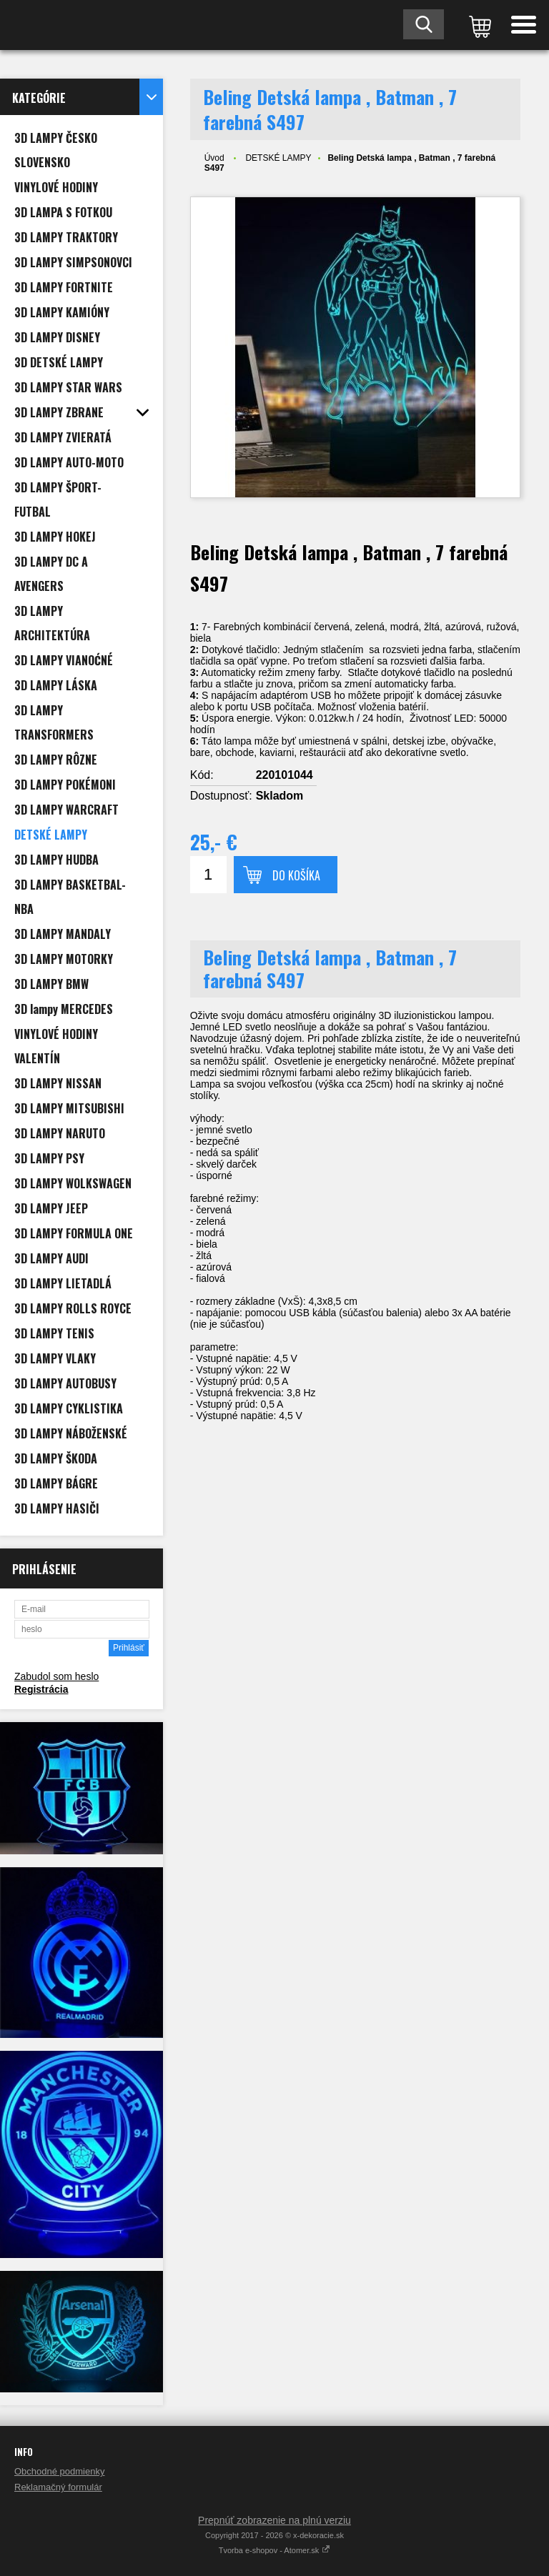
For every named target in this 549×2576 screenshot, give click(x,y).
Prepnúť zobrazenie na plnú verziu (274, 2520)
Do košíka (296, 875)
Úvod (214, 158)
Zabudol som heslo (56, 1676)
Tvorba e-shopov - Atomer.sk (275, 2550)
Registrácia (41, 1689)
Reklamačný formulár (58, 2487)
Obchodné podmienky (59, 2471)
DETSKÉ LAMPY (278, 158)
